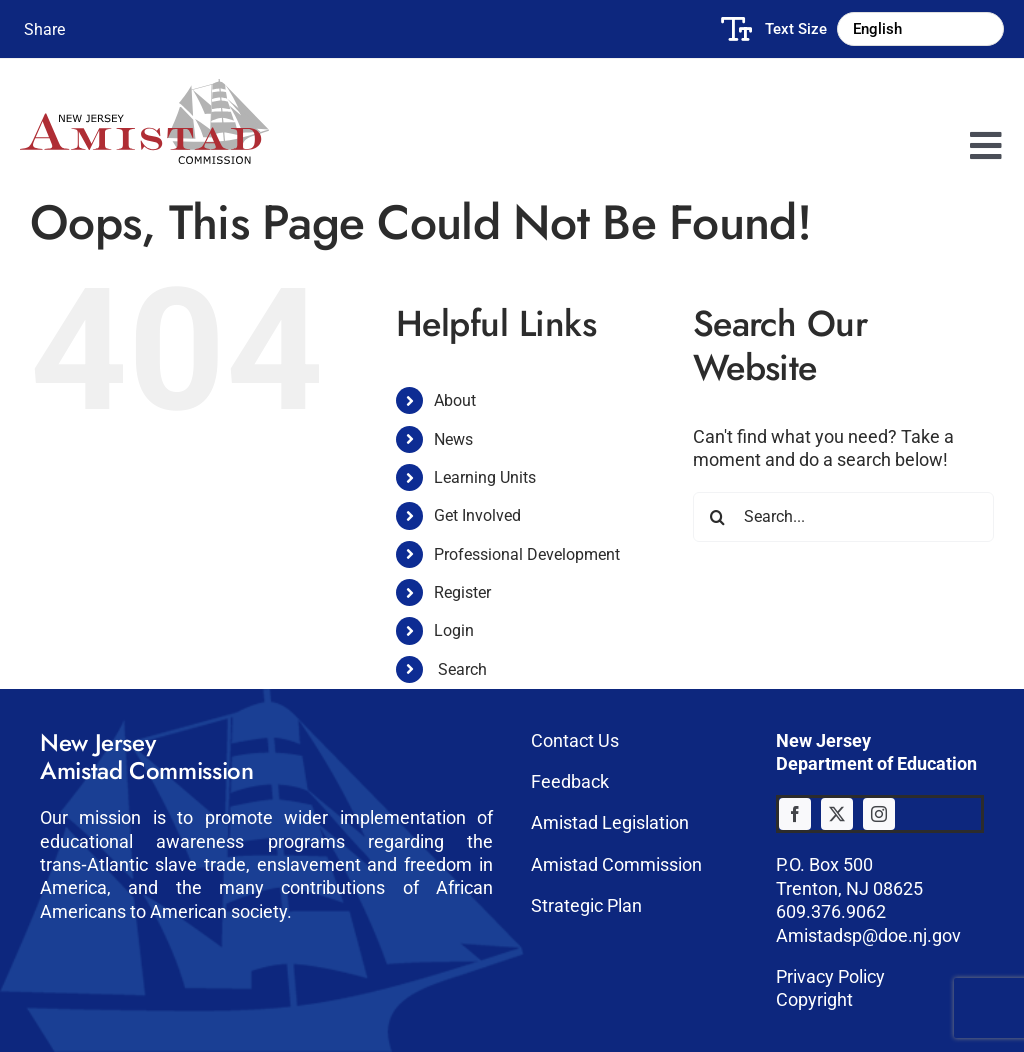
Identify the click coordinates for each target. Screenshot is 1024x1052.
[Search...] (843, 517)
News (453, 439)
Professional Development (527, 554)
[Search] (718, 517)
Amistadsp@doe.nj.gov (868, 935)
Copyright (814, 999)
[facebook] (795, 814)
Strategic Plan (586, 905)
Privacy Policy (830, 976)
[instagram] (879, 814)
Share (44, 29)
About (455, 400)
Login (454, 630)
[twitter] (837, 814)
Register (462, 592)
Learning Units (485, 477)
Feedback (570, 781)
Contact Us (575, 740)
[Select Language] (920, 29)
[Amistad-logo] (144, 87)
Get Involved (477, 515)
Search (462, 669)
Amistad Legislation (610, 822)
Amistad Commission (616, 864)
